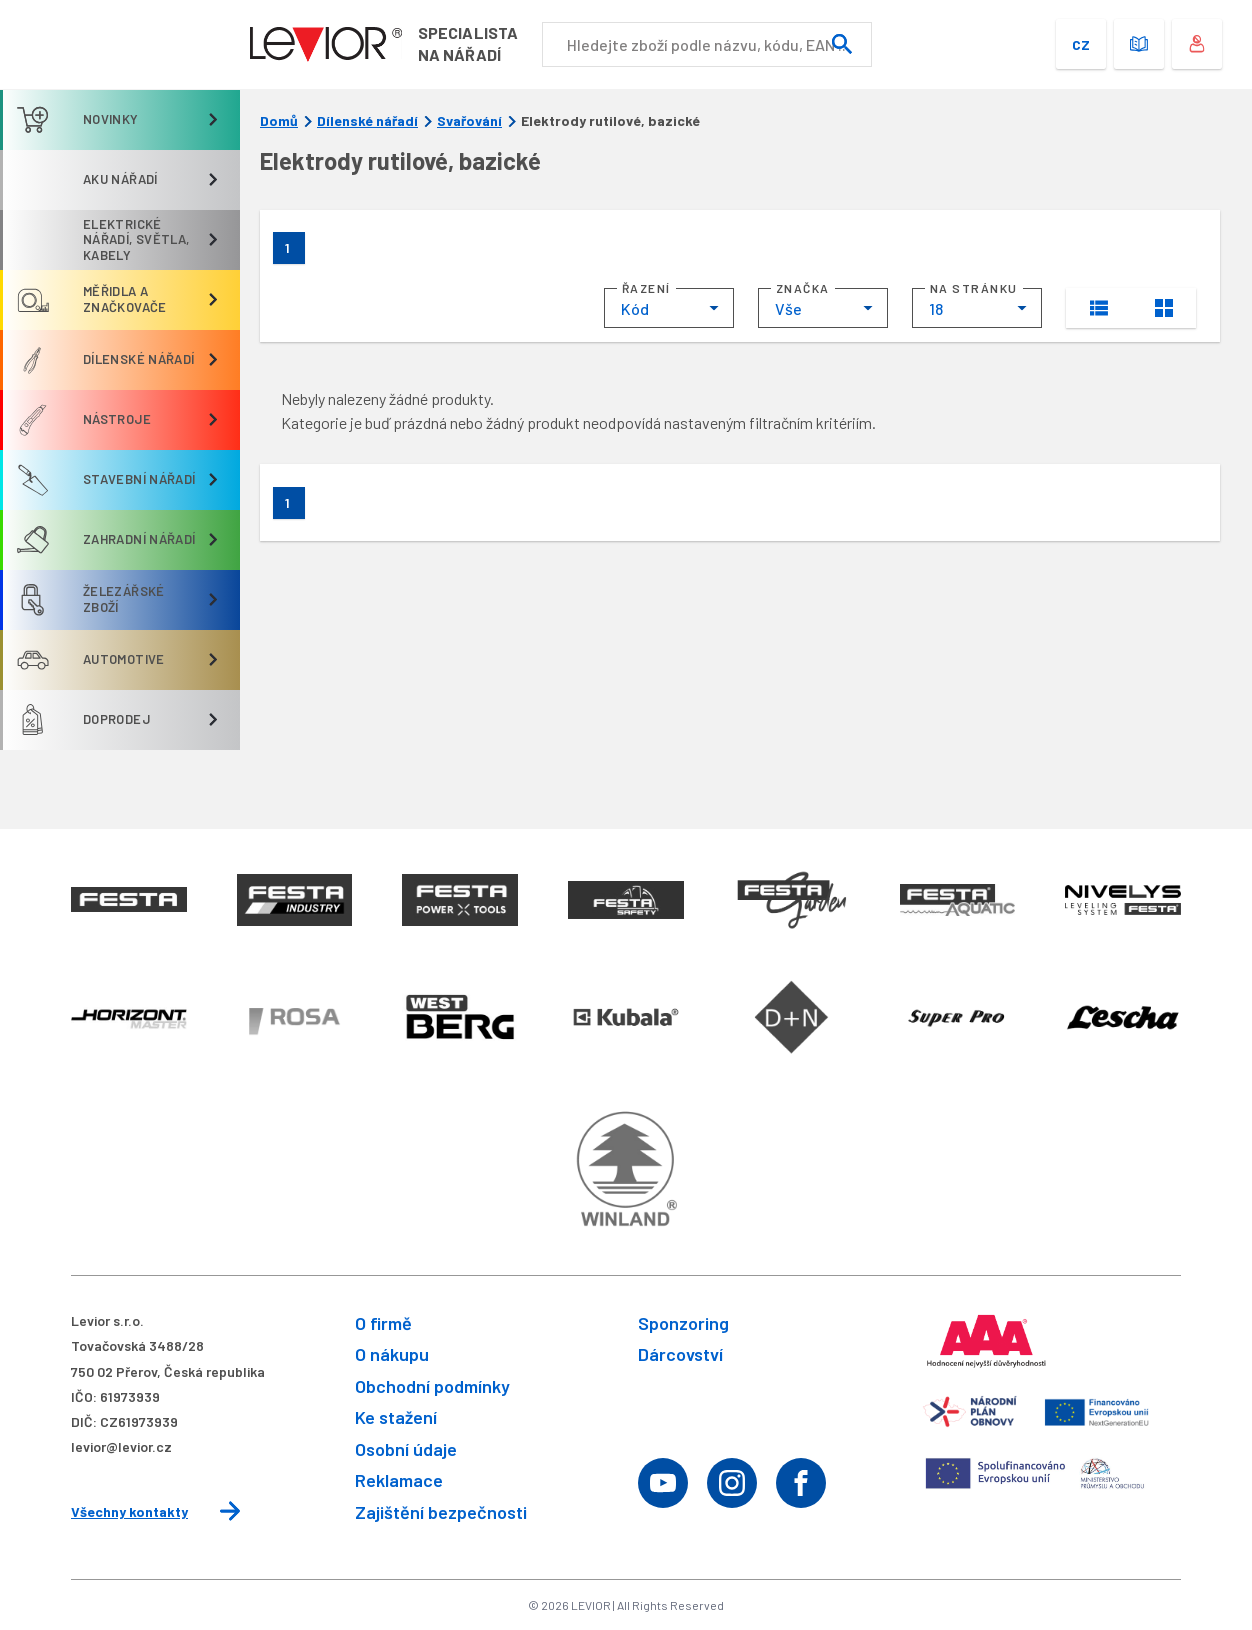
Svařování (469, 121)
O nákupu (392, 1354)
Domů (279, 121)
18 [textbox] (936, 308)
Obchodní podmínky (432, 1386)
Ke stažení (396, 1417)
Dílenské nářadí (367, 121)
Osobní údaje (406, 1449)
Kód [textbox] (635, 308)
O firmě (383, 1323)
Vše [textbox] (788, 308)
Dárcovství (680, 1354)
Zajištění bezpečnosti (441, 1512)
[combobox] (669, 308)
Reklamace (399, 1480)
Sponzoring (683, 1323)
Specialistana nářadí (468, 43)
